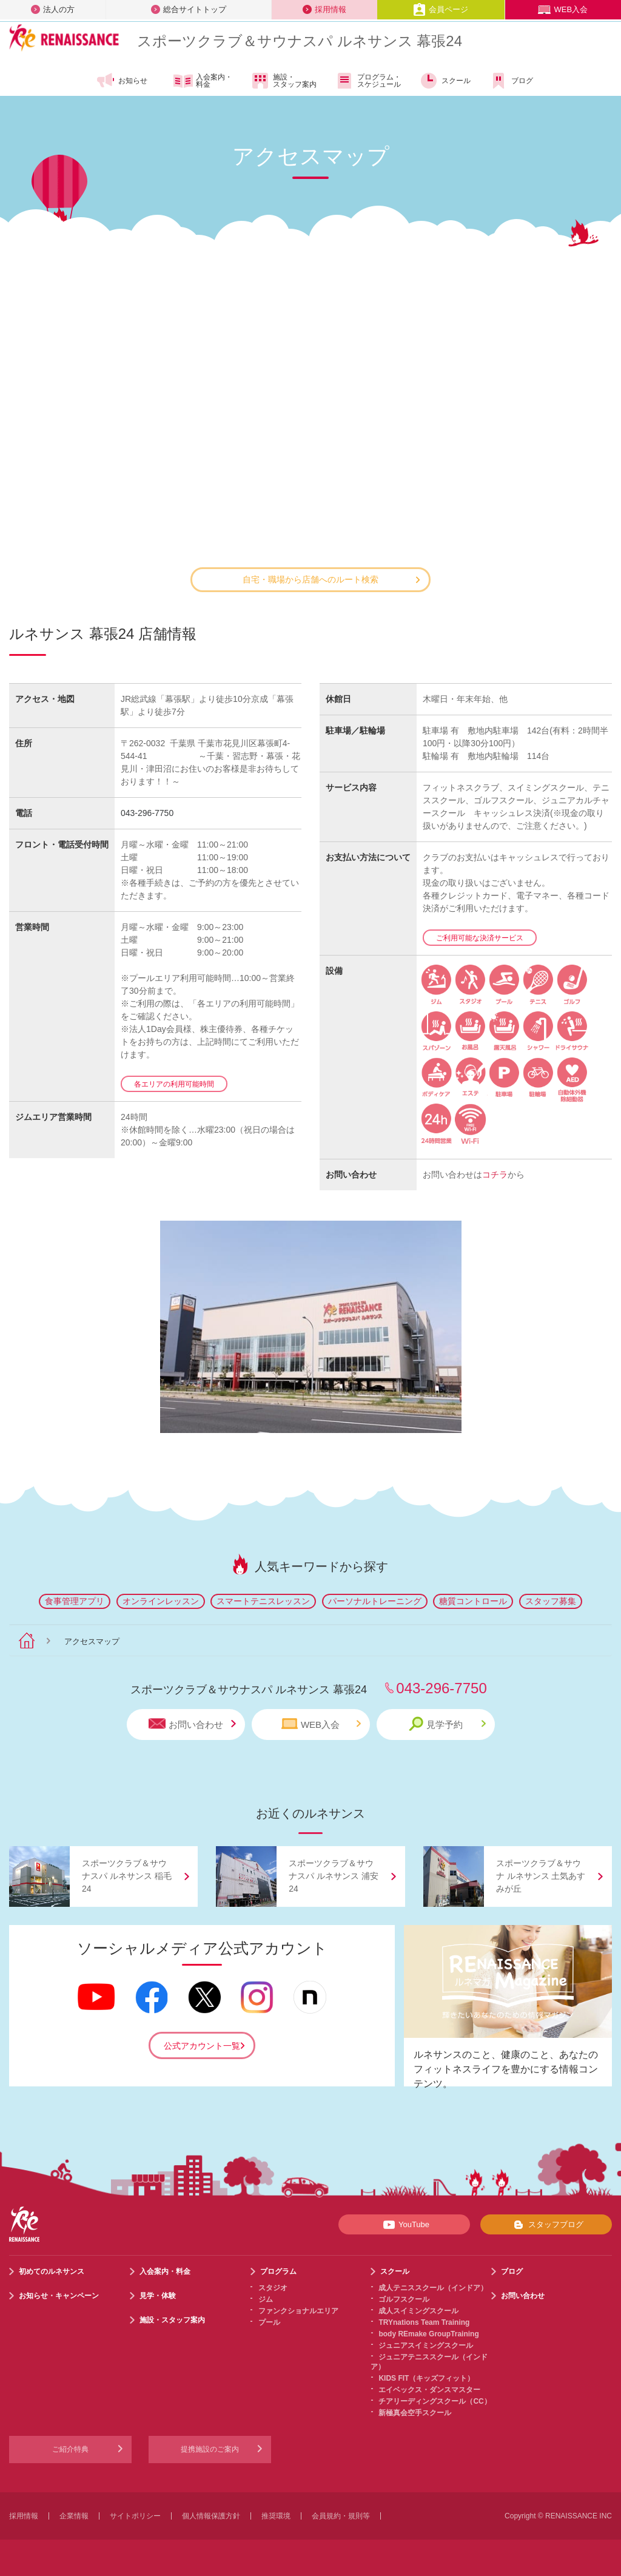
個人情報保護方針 (211, 2516)
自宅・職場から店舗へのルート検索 (331, 579)
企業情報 (74, 2516)
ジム (265, 2299)
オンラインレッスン (161, 1601)
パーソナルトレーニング (374, 1601)
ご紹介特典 (70, 2449)
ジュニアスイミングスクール (425, 2345)
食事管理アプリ (74, 1601)
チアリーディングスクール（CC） (434, 2401)
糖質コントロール (473, 1601)
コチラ (495, 1174)
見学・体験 (157, 2295)
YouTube (404, 2224)
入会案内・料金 (202, 81)
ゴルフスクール (403, 2299)
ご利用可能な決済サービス (479, 938)
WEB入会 (563, 9)
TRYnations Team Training (423, 2322)
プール (269, 2322)
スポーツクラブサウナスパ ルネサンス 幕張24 (299, 41)
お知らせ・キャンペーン (59, 2295)
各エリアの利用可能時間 (174, 1084)
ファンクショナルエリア (298, 2311)
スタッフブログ (546, 2224)
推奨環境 (275, 2516)
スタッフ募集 (550, 1601)
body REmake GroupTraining (428, 2334)
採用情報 (324, 9)
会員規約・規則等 (341, 2516)
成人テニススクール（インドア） (433, 2288)
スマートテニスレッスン (263, 1601)
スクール (445, 81)
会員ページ (440, 9)
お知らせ (121, 81)
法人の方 (53, 9)
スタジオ (272, 2288)
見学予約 (447, 1723)
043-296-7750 (147, 813)
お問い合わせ (192, 1724)
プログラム (278, 2271)
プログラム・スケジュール (368, 81)
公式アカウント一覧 (202, 2046)
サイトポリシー (135, 2516)
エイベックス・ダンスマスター (429, 2389)
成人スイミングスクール (418, 2311)
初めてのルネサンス (51, 2271)
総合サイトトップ (188, 9)
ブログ (511, 81)
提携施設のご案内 (210, 2449)
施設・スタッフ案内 (283, 81)
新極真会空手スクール (414, 2413)
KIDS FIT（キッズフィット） (426, 2378)
